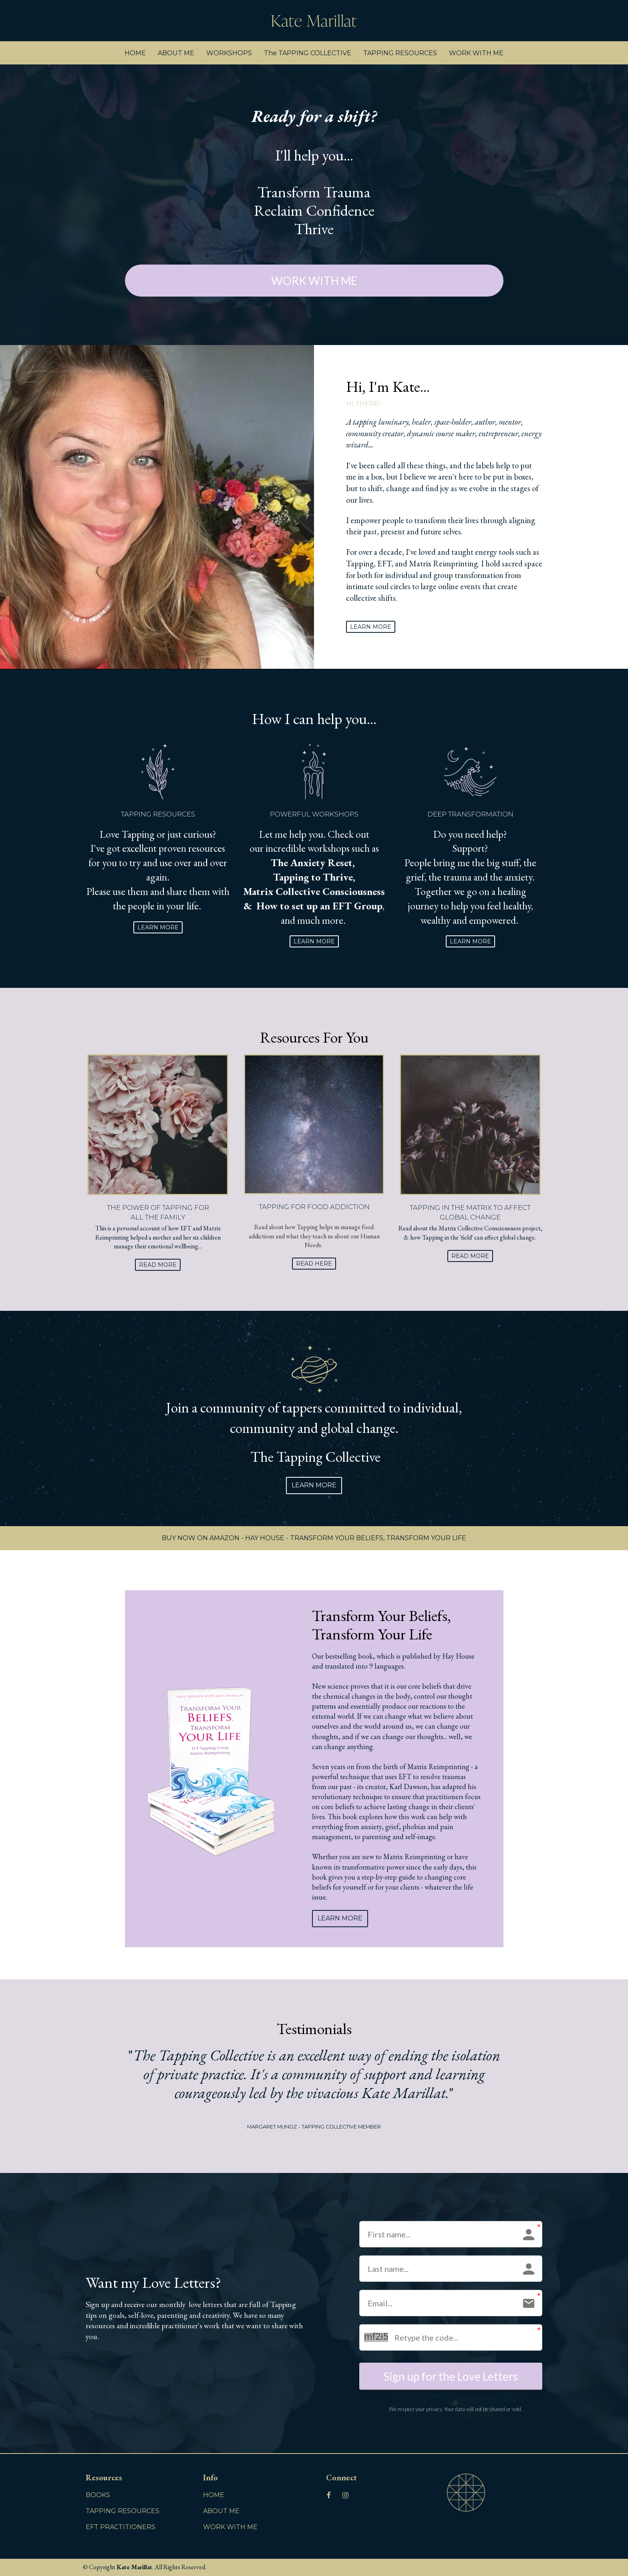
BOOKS (98, 2495)
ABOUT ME (176, 53)
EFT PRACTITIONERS (120, 2527)
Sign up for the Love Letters (450, 2376)
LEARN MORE (370, 626)
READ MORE (158, 1264)
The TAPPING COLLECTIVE (307, 53)
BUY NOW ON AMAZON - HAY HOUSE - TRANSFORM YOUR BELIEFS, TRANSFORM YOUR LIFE (314, 1538)
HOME (135, 53)
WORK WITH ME (476, 53)
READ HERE (314, 1263)
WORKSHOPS (229, 53)
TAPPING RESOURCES (400, 53)
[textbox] (444, 514)
